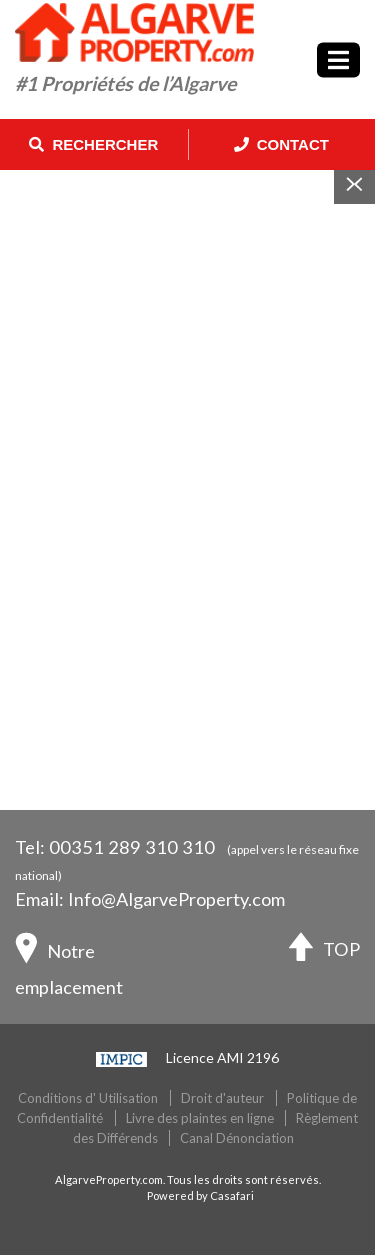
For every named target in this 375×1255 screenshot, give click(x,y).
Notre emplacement (69, 965)
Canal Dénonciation (237, 1138)
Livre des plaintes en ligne (200, 1118)
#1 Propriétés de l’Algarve (125, 83)
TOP (324, 951)
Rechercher (93, 144)
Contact (281, 144)
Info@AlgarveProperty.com (176, 899)
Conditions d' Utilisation (88, 1098)
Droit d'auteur (222, 1098)
